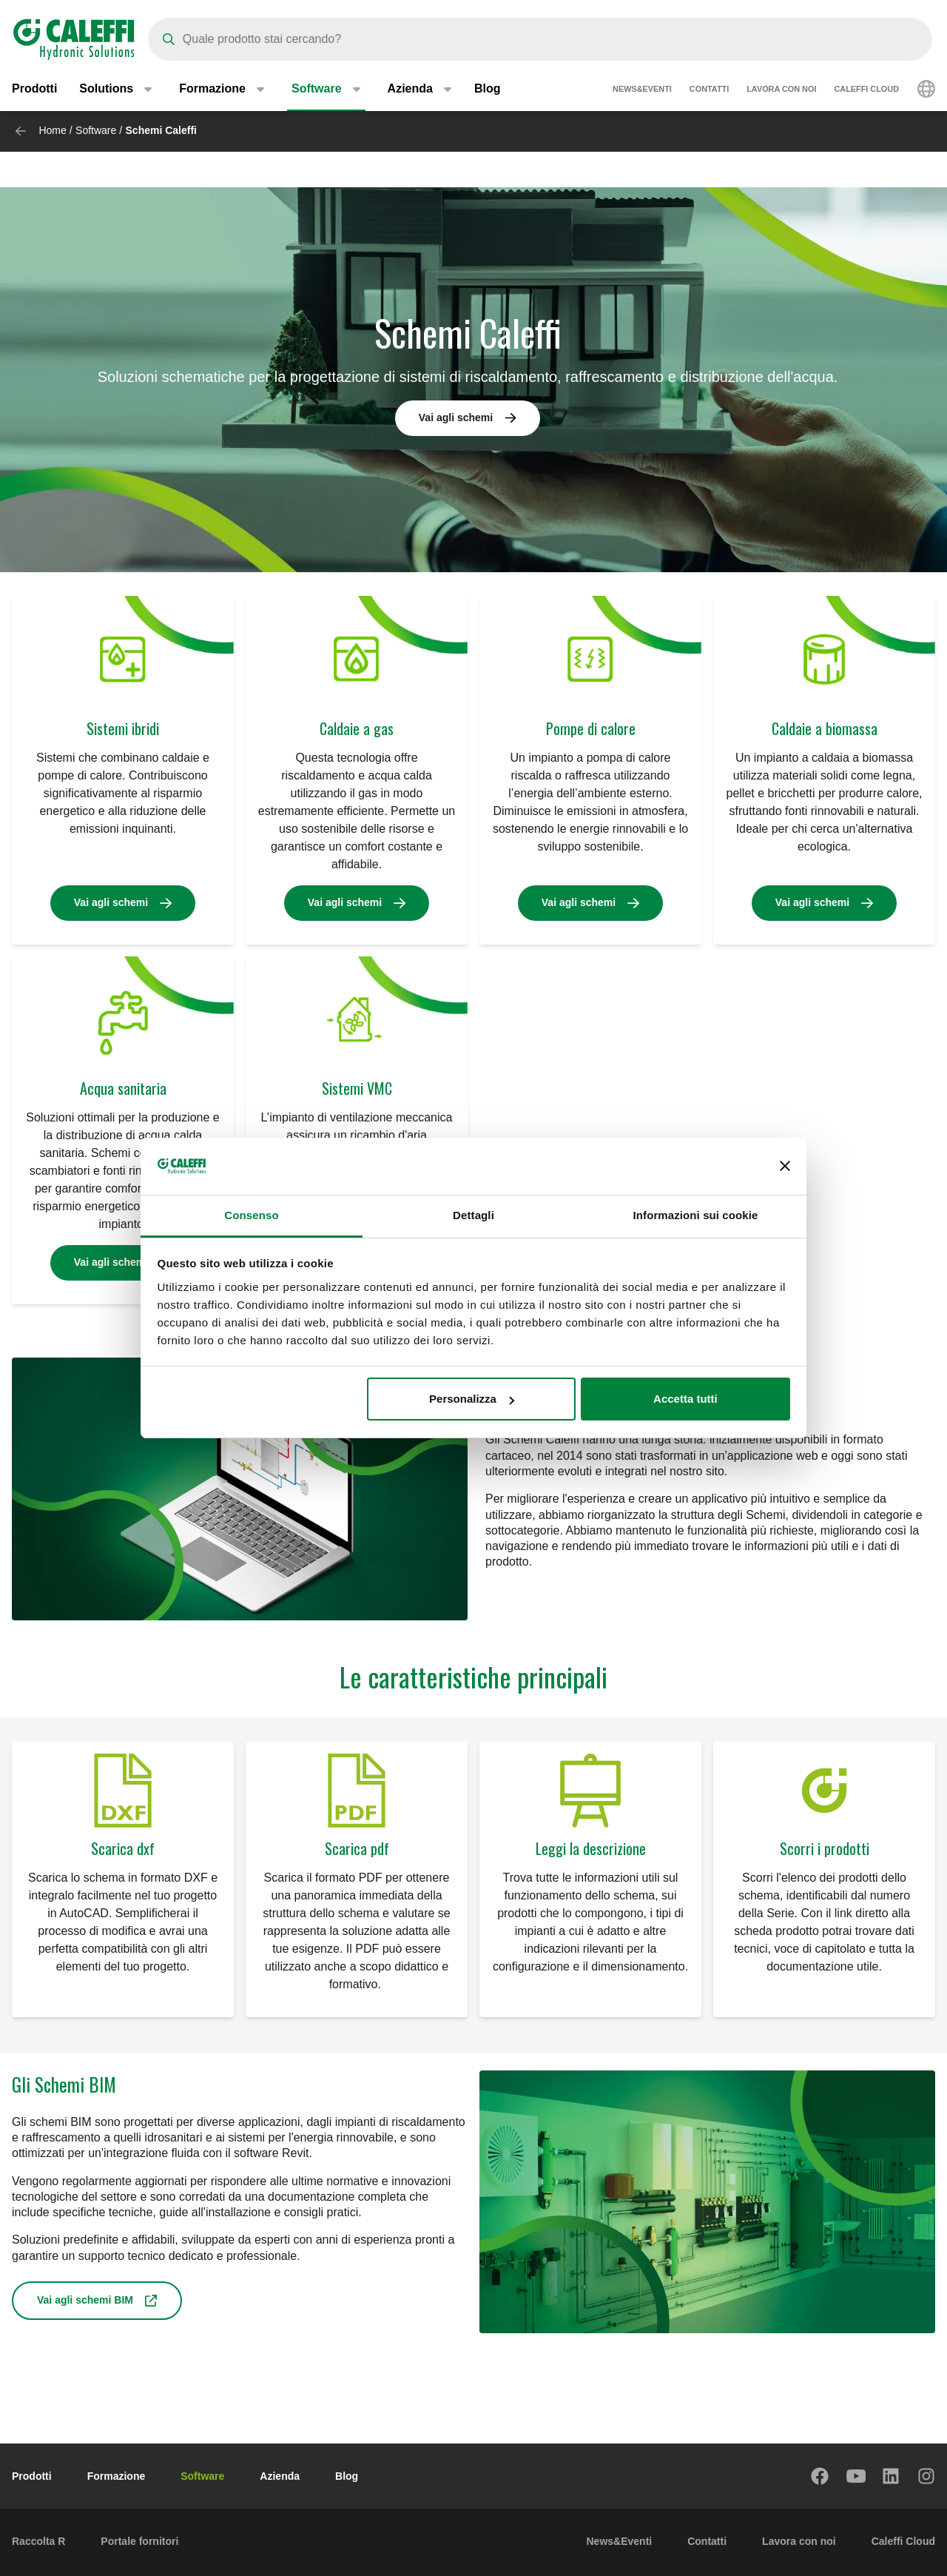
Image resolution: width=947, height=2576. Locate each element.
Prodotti (34, 88)
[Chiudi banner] (785, 1166)
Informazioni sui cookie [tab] (695, 1215)
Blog (487, 88)
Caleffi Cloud (866, 88)
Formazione (116, 2476)
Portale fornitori (139, 2541)
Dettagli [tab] (473, 1215)
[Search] (540, 39)
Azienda (280, 2476)
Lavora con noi (781, 88)
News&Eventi (642, 88)
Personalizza (471, 1398)
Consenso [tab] (251, 1215)
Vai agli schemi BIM (85, 2300)
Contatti (709, 88)
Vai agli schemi (456, 417)
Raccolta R (38, 2541)
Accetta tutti (685, 1398)
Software (95, 130)
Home (52, 130)
